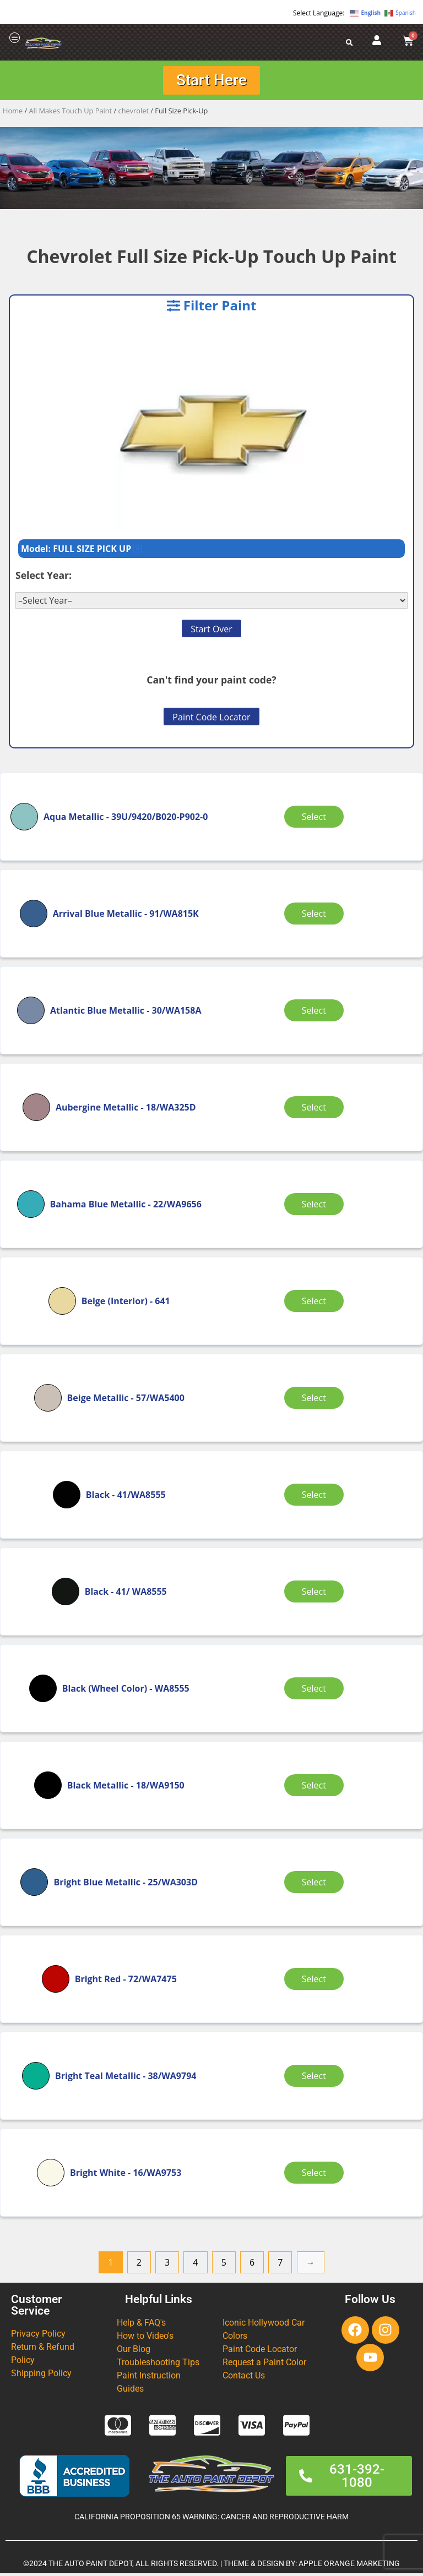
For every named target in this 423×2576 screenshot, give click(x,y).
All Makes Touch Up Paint (70, 113)
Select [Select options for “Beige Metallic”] (316, 1400)
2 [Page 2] (139, 2264)
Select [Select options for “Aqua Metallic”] (316, 819)
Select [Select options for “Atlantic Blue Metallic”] (316, 1013)
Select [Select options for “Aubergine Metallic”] (316, 1109)
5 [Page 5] (223, 2264)
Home (13, 113)
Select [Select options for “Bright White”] (316, 2175)
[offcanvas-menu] (15, 38)
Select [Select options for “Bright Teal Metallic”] (316, 2078)
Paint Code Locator (211, 720)
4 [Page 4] (195, 2264)
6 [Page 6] (252, 2264)
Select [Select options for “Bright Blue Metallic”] (316, 1884)
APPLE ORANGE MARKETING (349, 2565)
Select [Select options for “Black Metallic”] (316, 1787)
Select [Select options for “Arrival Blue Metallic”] (316, 916)
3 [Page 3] (167, 2264)
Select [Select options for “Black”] (316, 1497)
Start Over (211, 632)
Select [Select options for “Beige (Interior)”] (316, 1303)
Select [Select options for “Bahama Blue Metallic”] (316, 1206)
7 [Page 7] (280, 2264)
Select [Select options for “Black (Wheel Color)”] (316, 1690)
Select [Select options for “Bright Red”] (316, 1981)
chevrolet (133, 113)
